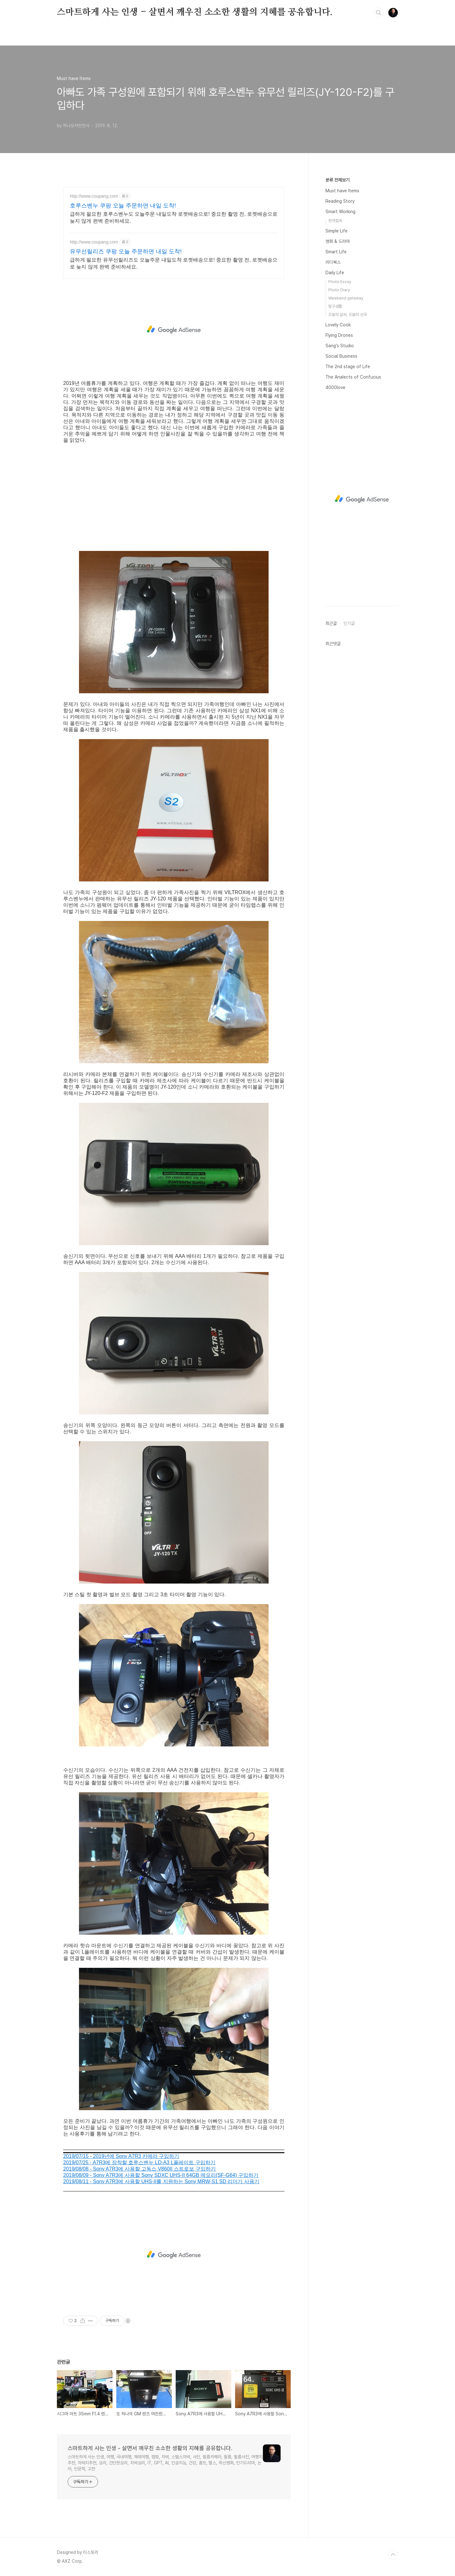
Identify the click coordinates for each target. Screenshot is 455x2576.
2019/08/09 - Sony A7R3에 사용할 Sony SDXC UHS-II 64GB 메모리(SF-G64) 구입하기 (160, 2175)
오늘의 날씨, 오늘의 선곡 (347, 314)
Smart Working (340, 211)
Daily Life (334, 272)
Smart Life (336, 251)
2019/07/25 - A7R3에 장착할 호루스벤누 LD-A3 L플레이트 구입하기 (139, 2162)
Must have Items (342, 190)
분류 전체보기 (337, 179)
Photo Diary (339, 289)
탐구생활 (335, 306)
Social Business (341, 356)
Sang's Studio (339, 345)
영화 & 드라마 (337, 241)
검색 (378, 12)
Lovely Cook (338, 324)
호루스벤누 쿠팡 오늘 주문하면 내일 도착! (123, 205)
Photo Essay (339, 281)
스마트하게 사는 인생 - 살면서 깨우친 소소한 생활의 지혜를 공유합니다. (194, 12)
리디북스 (333, 262)
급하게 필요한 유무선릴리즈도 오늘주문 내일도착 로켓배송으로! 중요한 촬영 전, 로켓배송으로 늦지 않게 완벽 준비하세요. (173, 263)
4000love (335, 387)
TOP (393, 2555)
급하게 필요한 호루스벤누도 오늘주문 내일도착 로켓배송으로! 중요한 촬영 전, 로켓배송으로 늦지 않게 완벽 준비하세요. (173, 217)
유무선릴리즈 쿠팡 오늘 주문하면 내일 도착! (126, 251)
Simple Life (336, 230)
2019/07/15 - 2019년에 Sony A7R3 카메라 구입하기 (121, 2156)
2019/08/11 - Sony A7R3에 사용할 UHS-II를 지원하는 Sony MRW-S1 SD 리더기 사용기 (161, 2181)
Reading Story (340, 201)
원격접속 (335, 220)
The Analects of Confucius (353, 377)
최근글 (331, 623)
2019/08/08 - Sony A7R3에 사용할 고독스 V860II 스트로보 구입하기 (139, 2168)
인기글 (349, 623)
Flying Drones (339, 335)
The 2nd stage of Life (347, 366)
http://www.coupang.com (94, 196)
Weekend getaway (345, 298)
